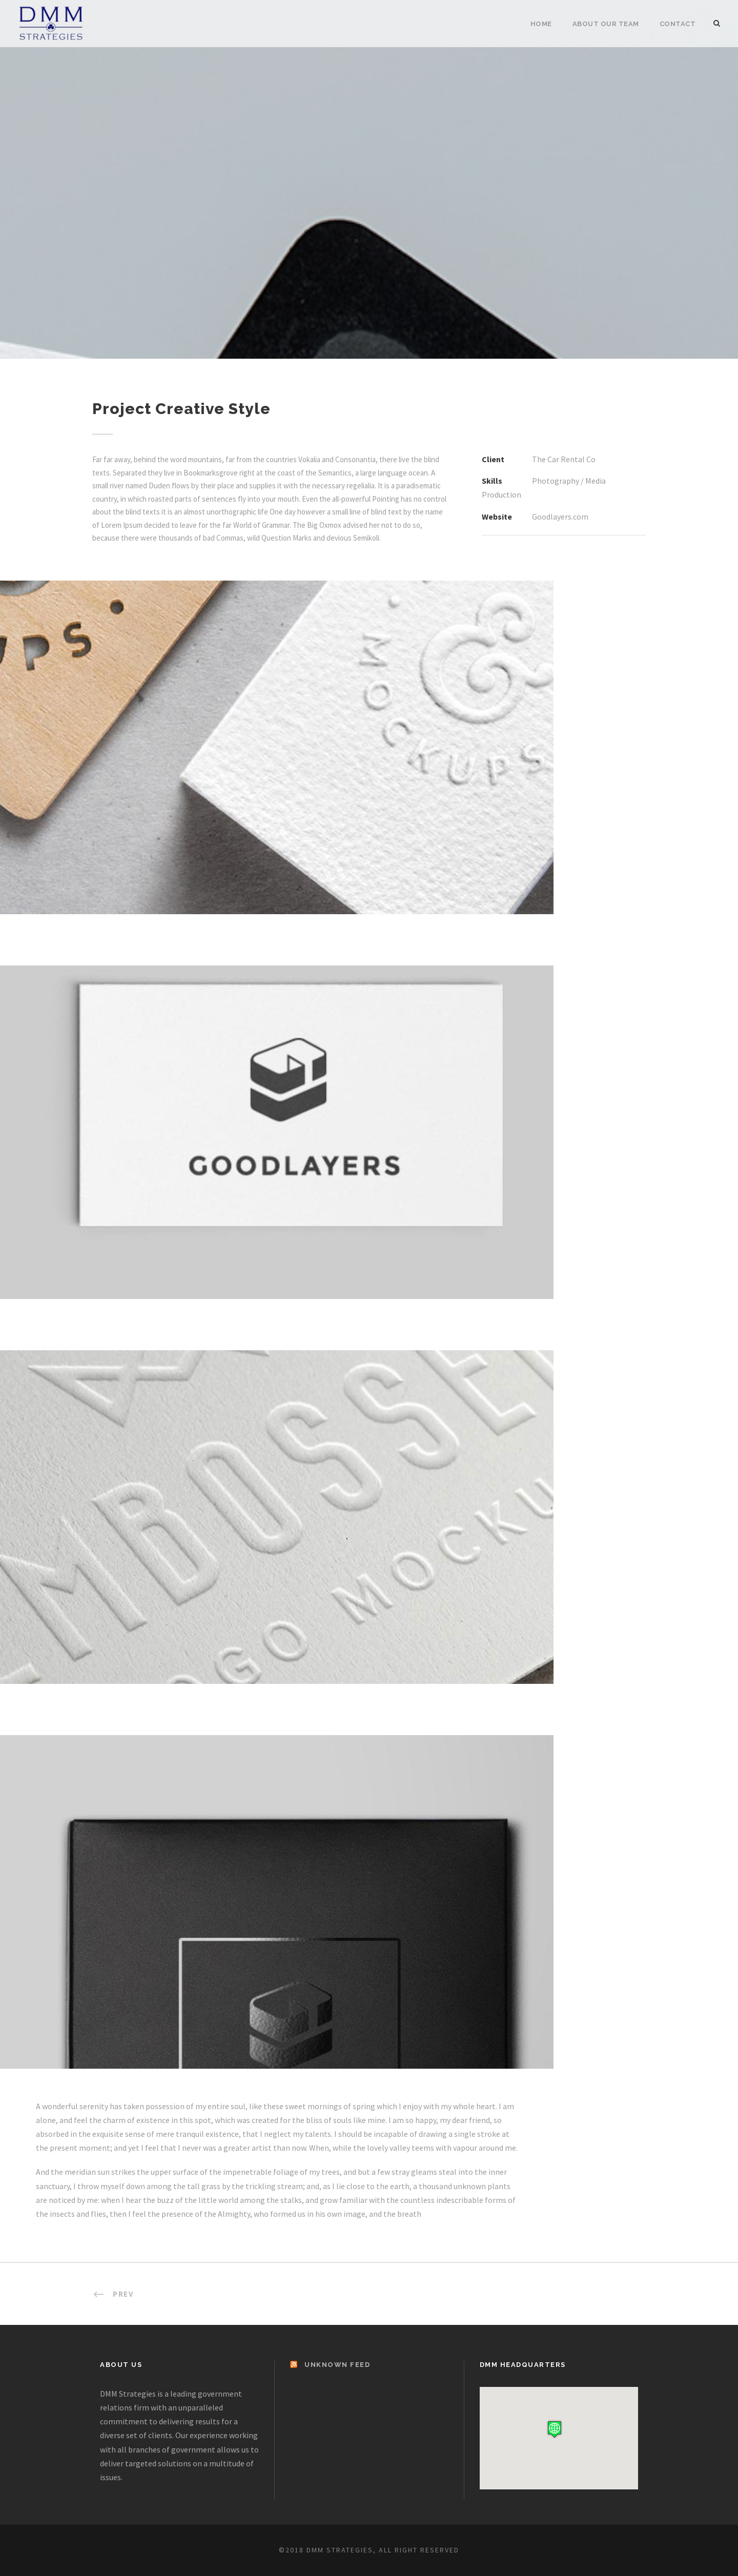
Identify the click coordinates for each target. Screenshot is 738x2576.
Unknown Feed (337, 2364)
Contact (678, 24)
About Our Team (605, 24)
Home (541, 24)
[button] (554, 2429)
